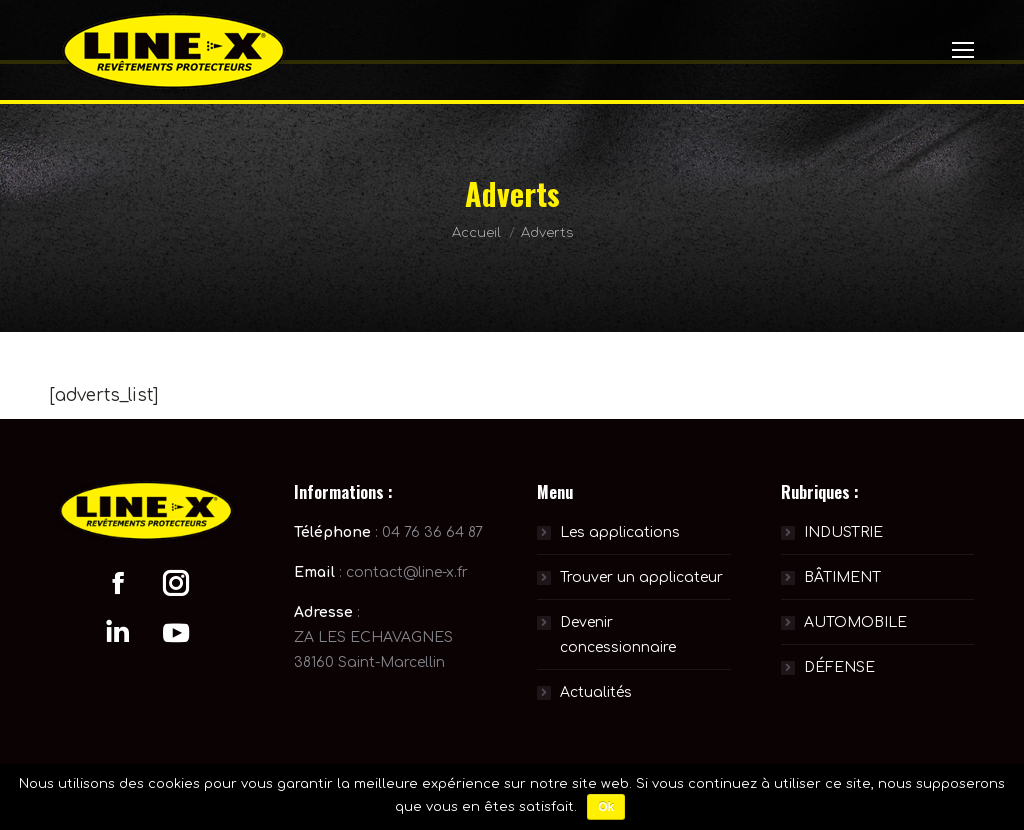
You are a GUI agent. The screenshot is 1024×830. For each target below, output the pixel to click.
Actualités (596, 692)
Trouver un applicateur (641, 577)
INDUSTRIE (843, 532)
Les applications (620, 532)
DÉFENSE (839, 667)
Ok (606, 807)
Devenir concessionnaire (618, 635)
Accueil (476, 233)
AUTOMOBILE (855, 622)
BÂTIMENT (842, 577)
